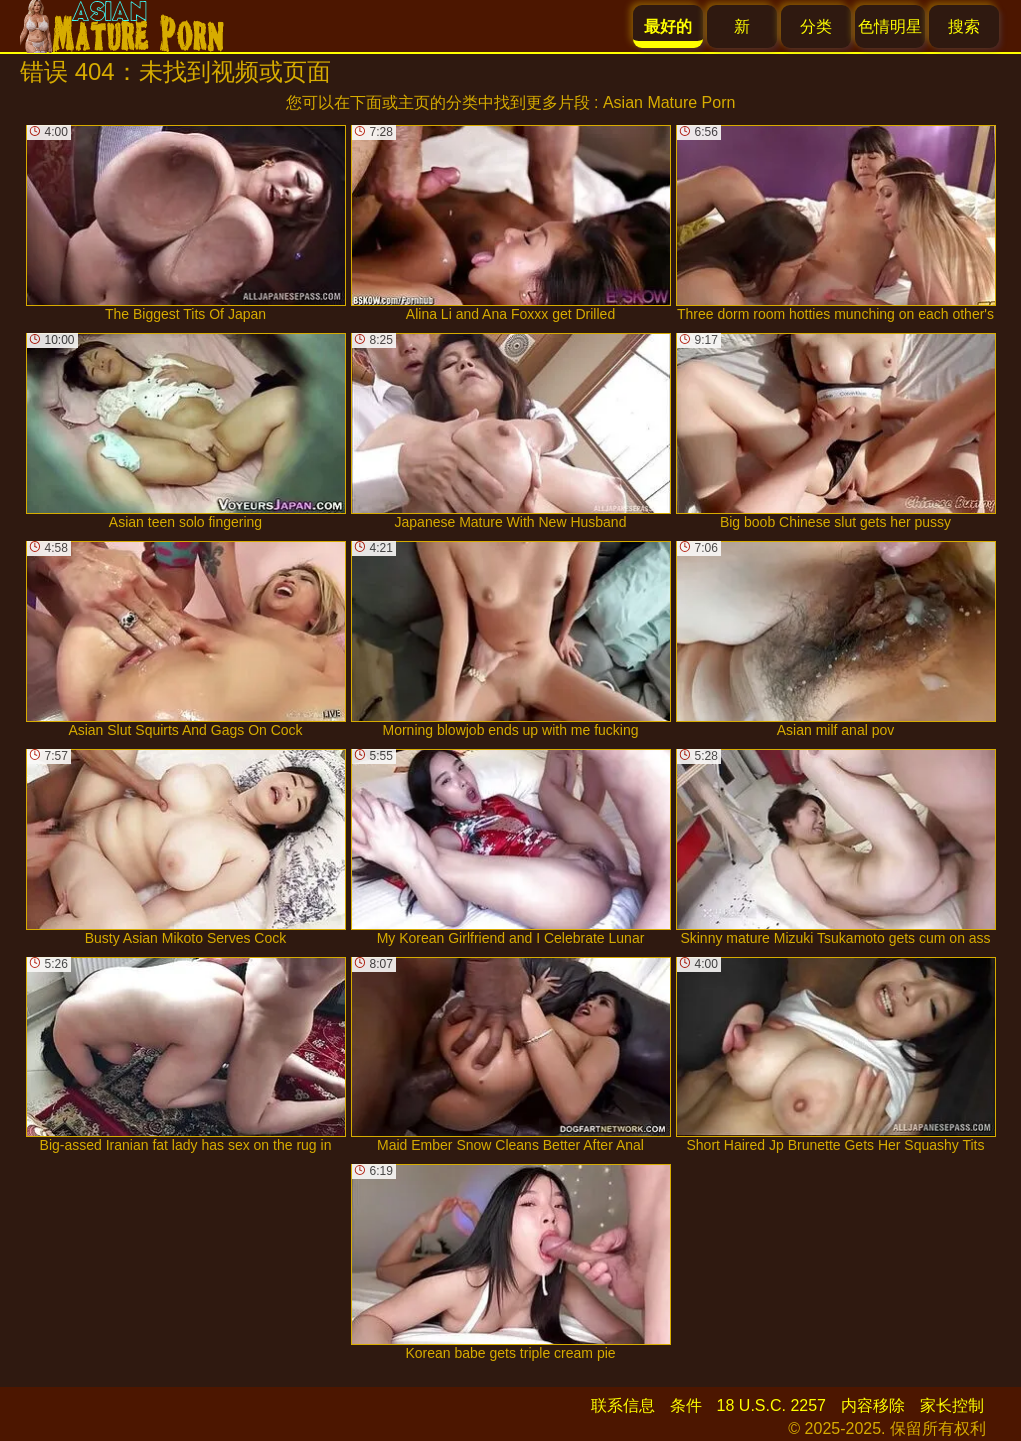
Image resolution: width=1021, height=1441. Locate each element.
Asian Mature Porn (669, 102)
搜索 (964, 26)
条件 (686, 1405)
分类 (816, 26)
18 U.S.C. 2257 (771, 1405)
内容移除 (873, 1405)
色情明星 (890, 26)
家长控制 (952, 1405)
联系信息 (623, 1405)
